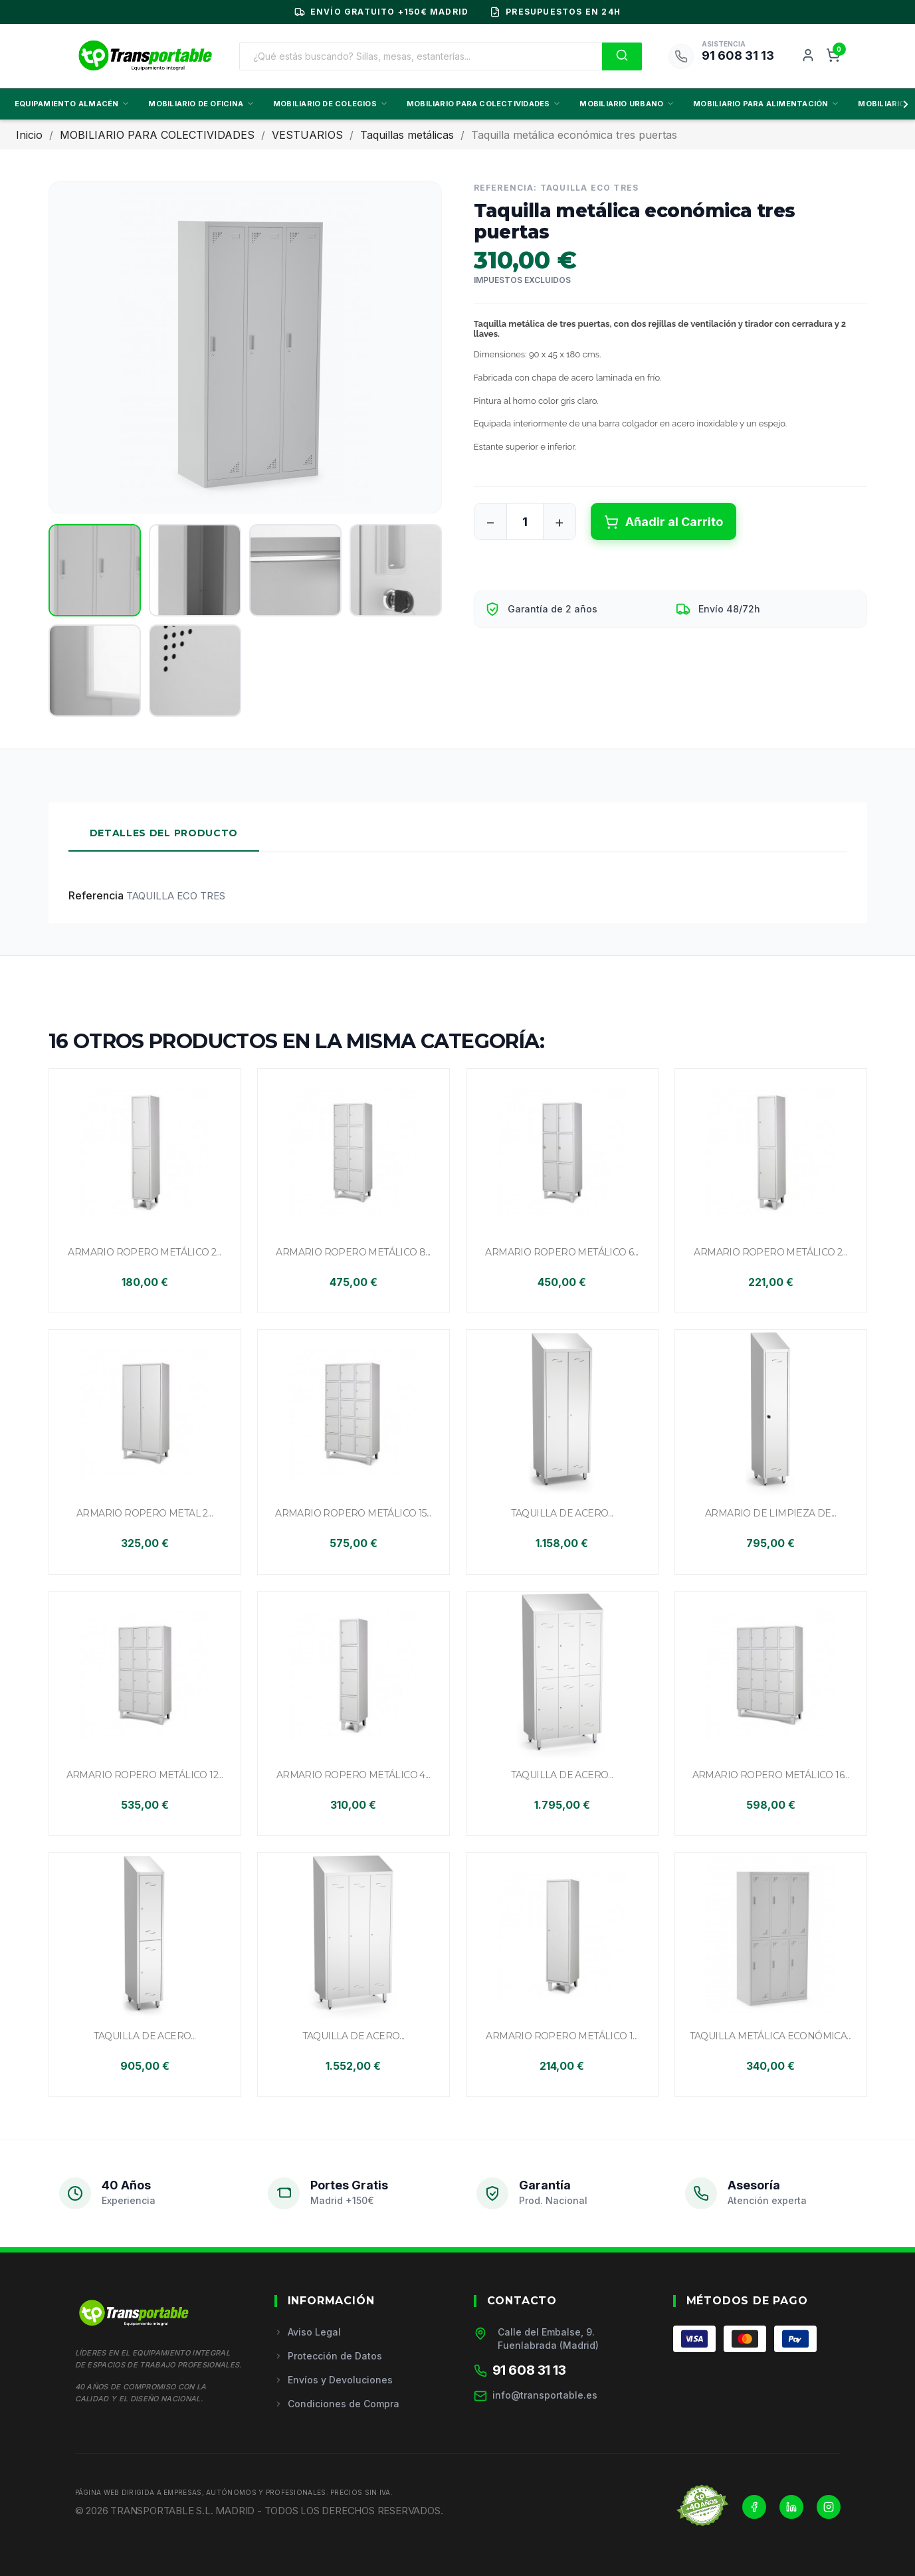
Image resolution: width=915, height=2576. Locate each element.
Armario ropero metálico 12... (144, 1775)
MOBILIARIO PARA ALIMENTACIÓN (766, 103)
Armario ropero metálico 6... (561, 1252)
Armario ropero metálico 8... (353, 1252)
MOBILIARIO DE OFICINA (201, 103)
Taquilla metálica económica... (771, 2036)
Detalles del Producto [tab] (164, 833)
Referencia (96, 895)
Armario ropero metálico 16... (770, 1775)
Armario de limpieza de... (770, 1513)
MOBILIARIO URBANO (626, 103)
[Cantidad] (525, 521)
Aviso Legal (307, 2332)
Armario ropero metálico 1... (561, 2036)
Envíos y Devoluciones (333, 2379)
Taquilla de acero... (562, 1513)
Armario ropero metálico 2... (144, 1252)
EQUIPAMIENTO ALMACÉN (72, 103)
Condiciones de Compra (336, 2403)
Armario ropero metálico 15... (353, 1513)
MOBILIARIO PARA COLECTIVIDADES (484, 103)
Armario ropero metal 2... (144, 1513)
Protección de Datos (328, 2355)
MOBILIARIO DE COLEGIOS (330, 103)
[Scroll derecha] (903, 104)
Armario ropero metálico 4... (353, 1775)
